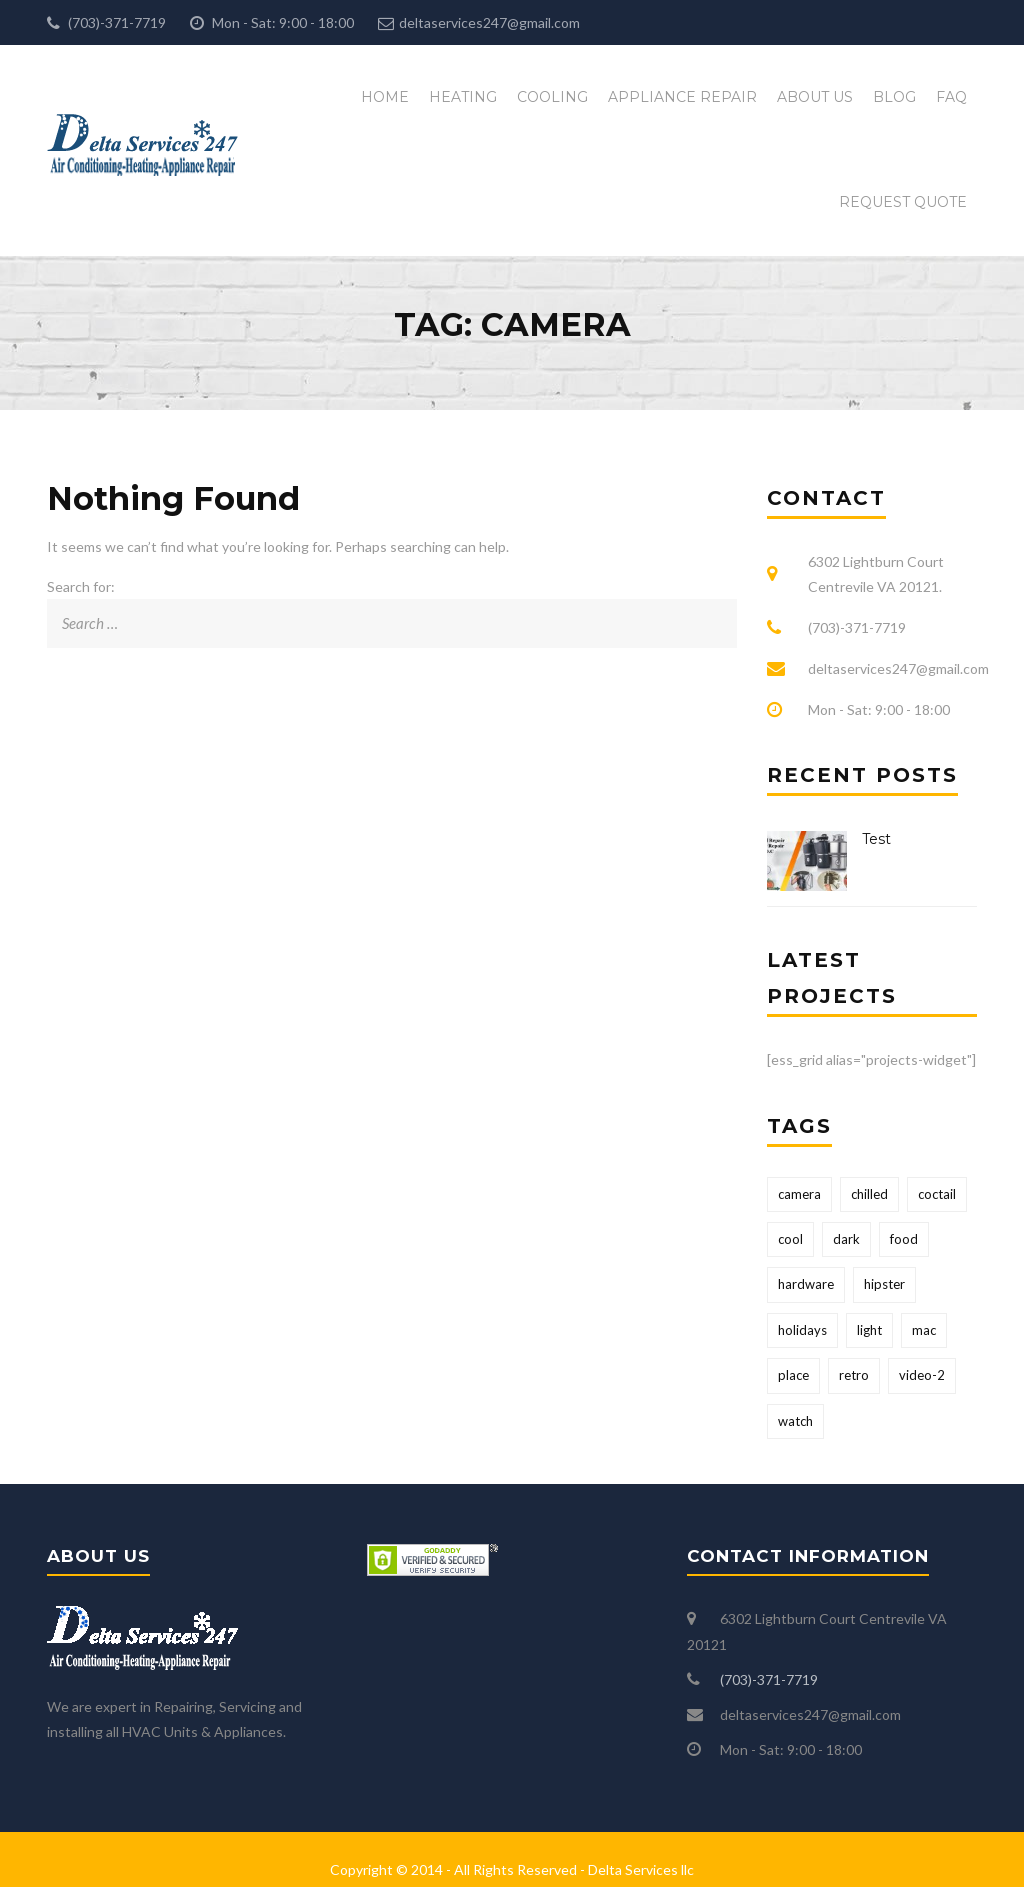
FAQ (951, 97)
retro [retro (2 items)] (854, 1375)
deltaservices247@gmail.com (489, 22)
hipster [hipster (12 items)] (884, 1284)
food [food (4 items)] (904, 1239)
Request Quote (903, 202)
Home (385, 97)
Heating (463, 97)
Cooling (552, 97)
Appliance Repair (682, 97)
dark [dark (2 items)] (846, 1239)
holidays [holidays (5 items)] (802, 1330)
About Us (815, 97)
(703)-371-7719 (115, 22)
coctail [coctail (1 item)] (937, 1194)
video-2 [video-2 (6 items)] (922, 1375)
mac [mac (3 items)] (924, 1330)
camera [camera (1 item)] (799, 1194)
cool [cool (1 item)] (790, 1239)
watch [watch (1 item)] (795, 1421)
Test (876, 839)
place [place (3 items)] (793, 1375)
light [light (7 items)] (869, 1330)
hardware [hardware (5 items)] (806, 1284)
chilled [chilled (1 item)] (869, 1194)
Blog (894, 97)
